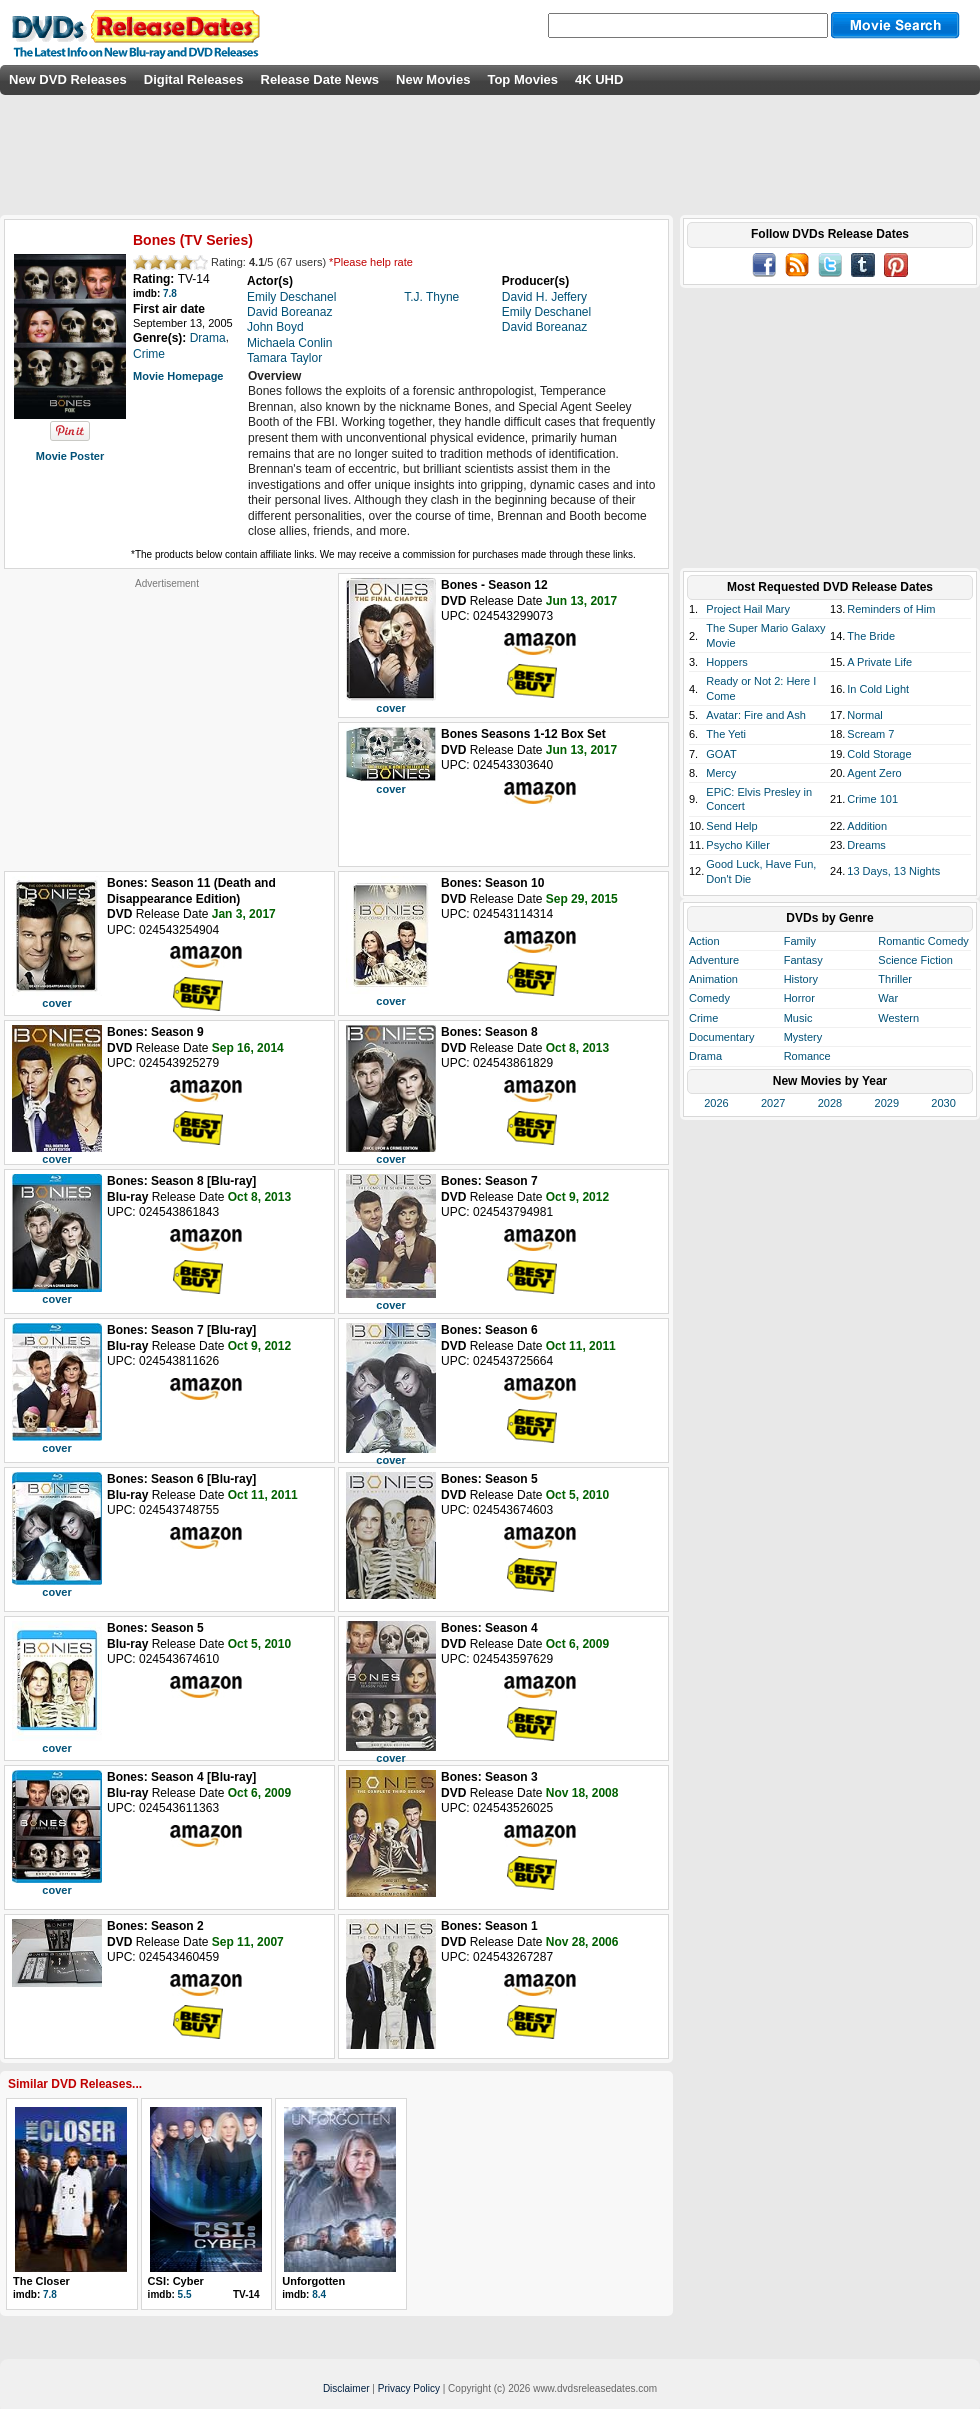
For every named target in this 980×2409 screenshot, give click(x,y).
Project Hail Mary (748, 609)
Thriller (895, 979)
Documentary (721, 1037)
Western (898, 1018)
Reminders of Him (891, 609)
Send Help (731, 826)
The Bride (871, 636)
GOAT (721, 754)
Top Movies (522, 79)
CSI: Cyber (176, 2281)
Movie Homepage (178, 376)
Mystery (803, 1037)
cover (390, 708)
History (801, 979)
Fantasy (803, 960)
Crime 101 (872, 799)
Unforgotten (313, 2281)
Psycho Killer (738, 845)
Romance (807, 1056)
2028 (830, 1103)
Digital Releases (194, 79)
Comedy (709, 998)
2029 (887, 1103)
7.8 (170, 293)
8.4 (319, 2294)
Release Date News (320, 79)
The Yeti (726, 734)
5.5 (185, 2294)
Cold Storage (879, 754)
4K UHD (599, 79)
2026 (716, 1103)
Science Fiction (915, 960)
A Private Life (879, 662)
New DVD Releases (68, 79)
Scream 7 (870, 734)
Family (800, 941)
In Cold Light (878, 689)
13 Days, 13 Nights (893, 871)
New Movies (433, 79)
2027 (773, 1103)
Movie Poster (70, 456)
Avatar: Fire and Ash (755, 715)
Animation (713, 979)
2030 (943, 1103)
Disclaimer (346, 2388)
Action (704, 941)
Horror (799, 998)
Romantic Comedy (923, 941)
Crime (703, 1018)
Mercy (721, 773)
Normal (864, 715)
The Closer (41, 2281)
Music (798, 1018)
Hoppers (727, 662)
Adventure (714, 960)
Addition (867, 826)
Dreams (866, 845)
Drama (705, 1056)
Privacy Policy (409, 2388)
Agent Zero (874, 773)
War (888, 998)
